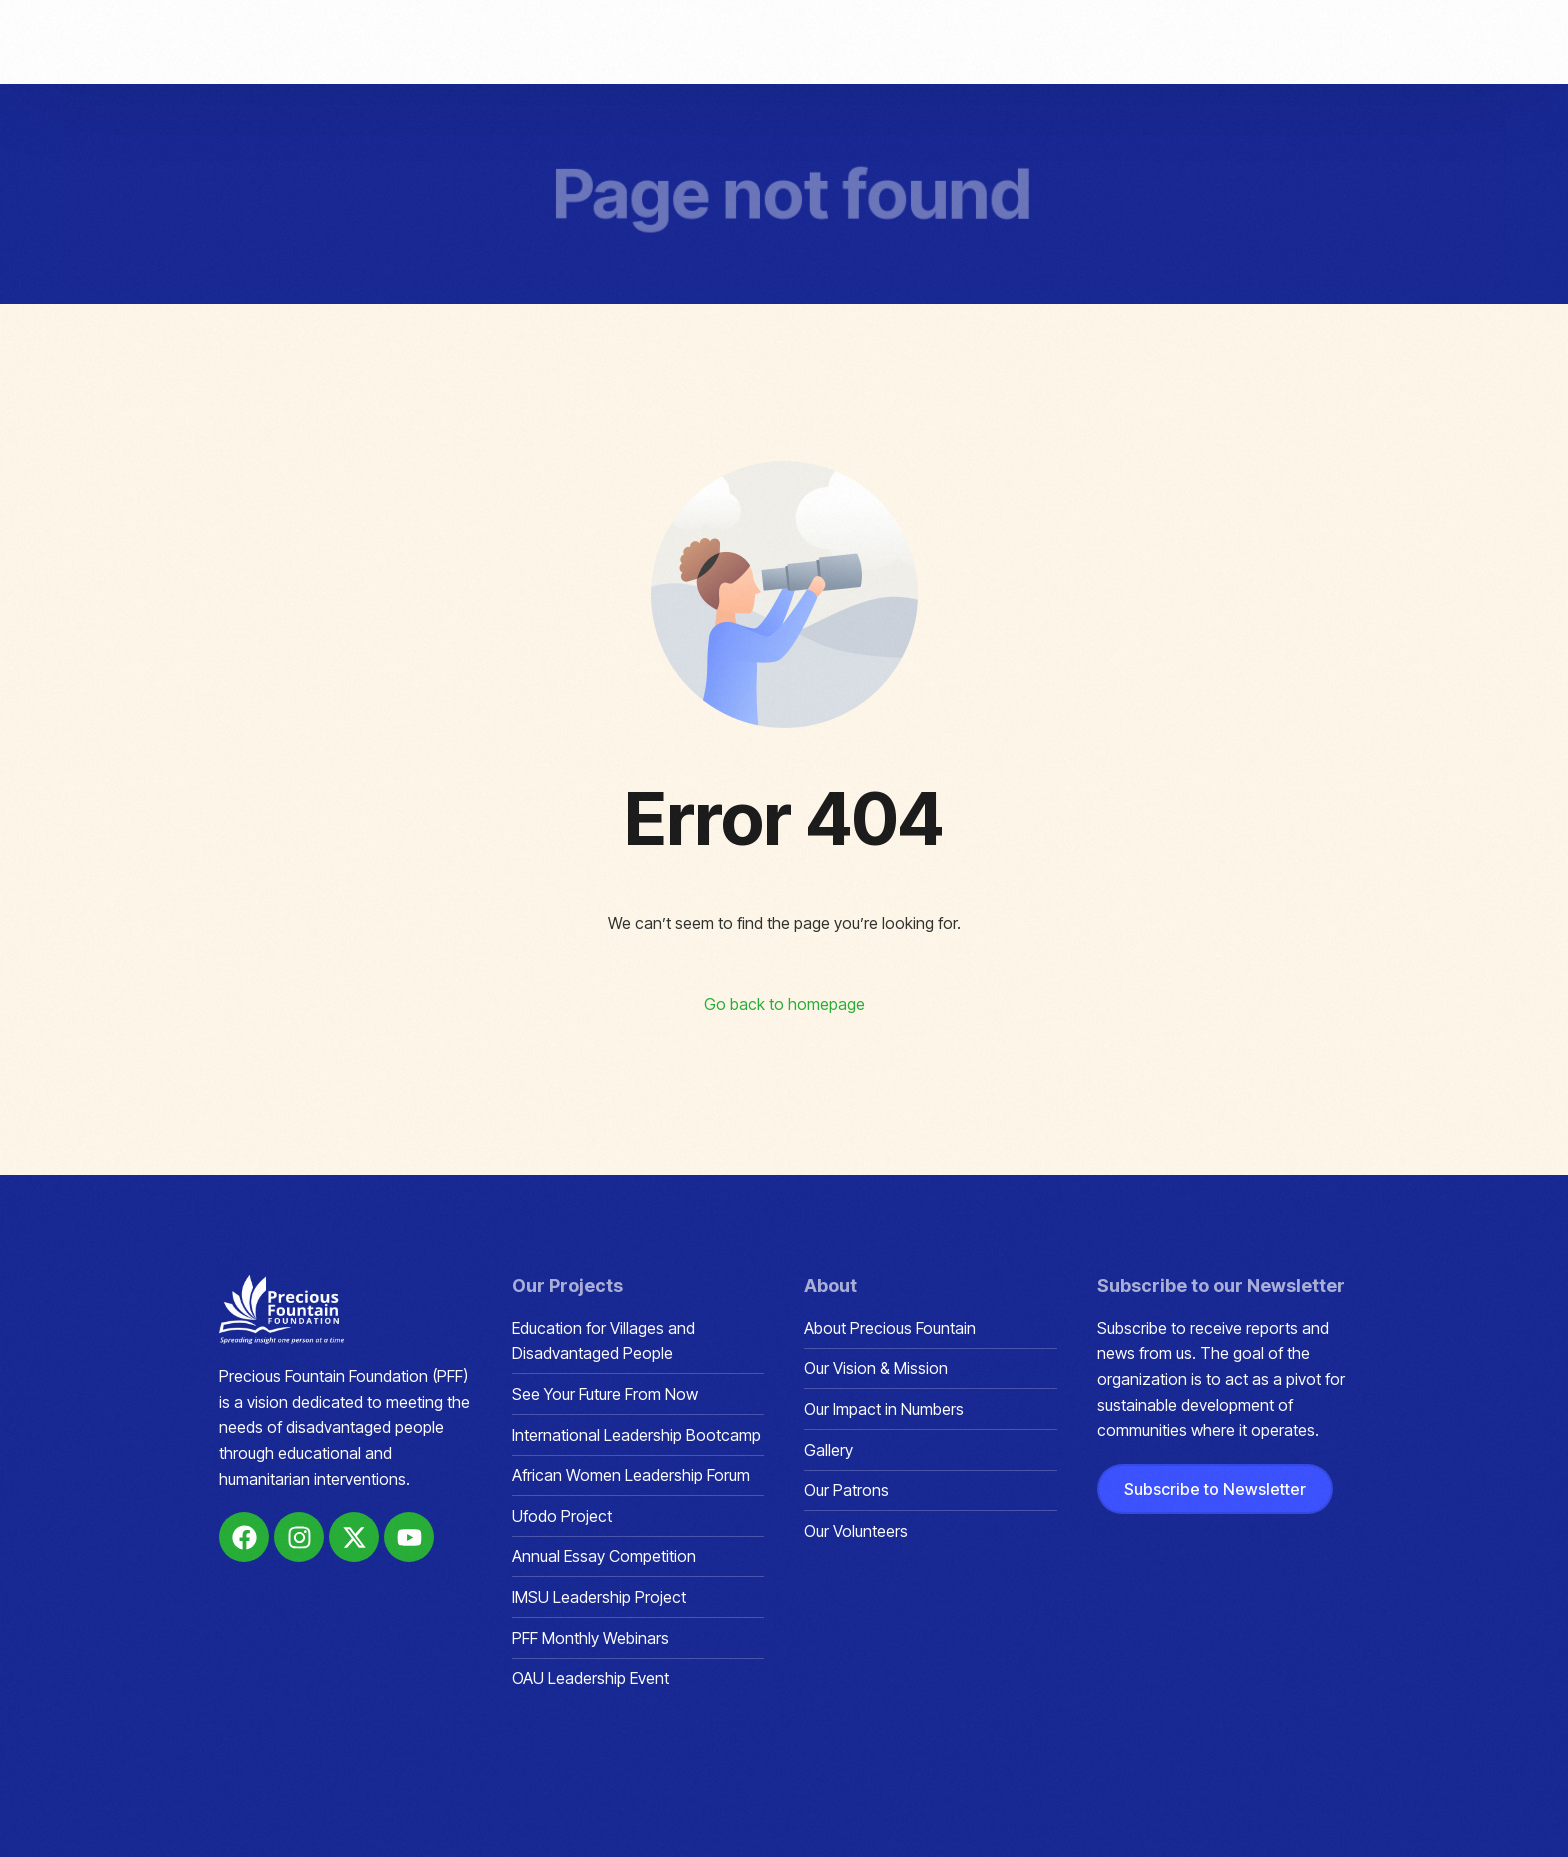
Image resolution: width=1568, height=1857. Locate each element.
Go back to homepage (784, 1004)
